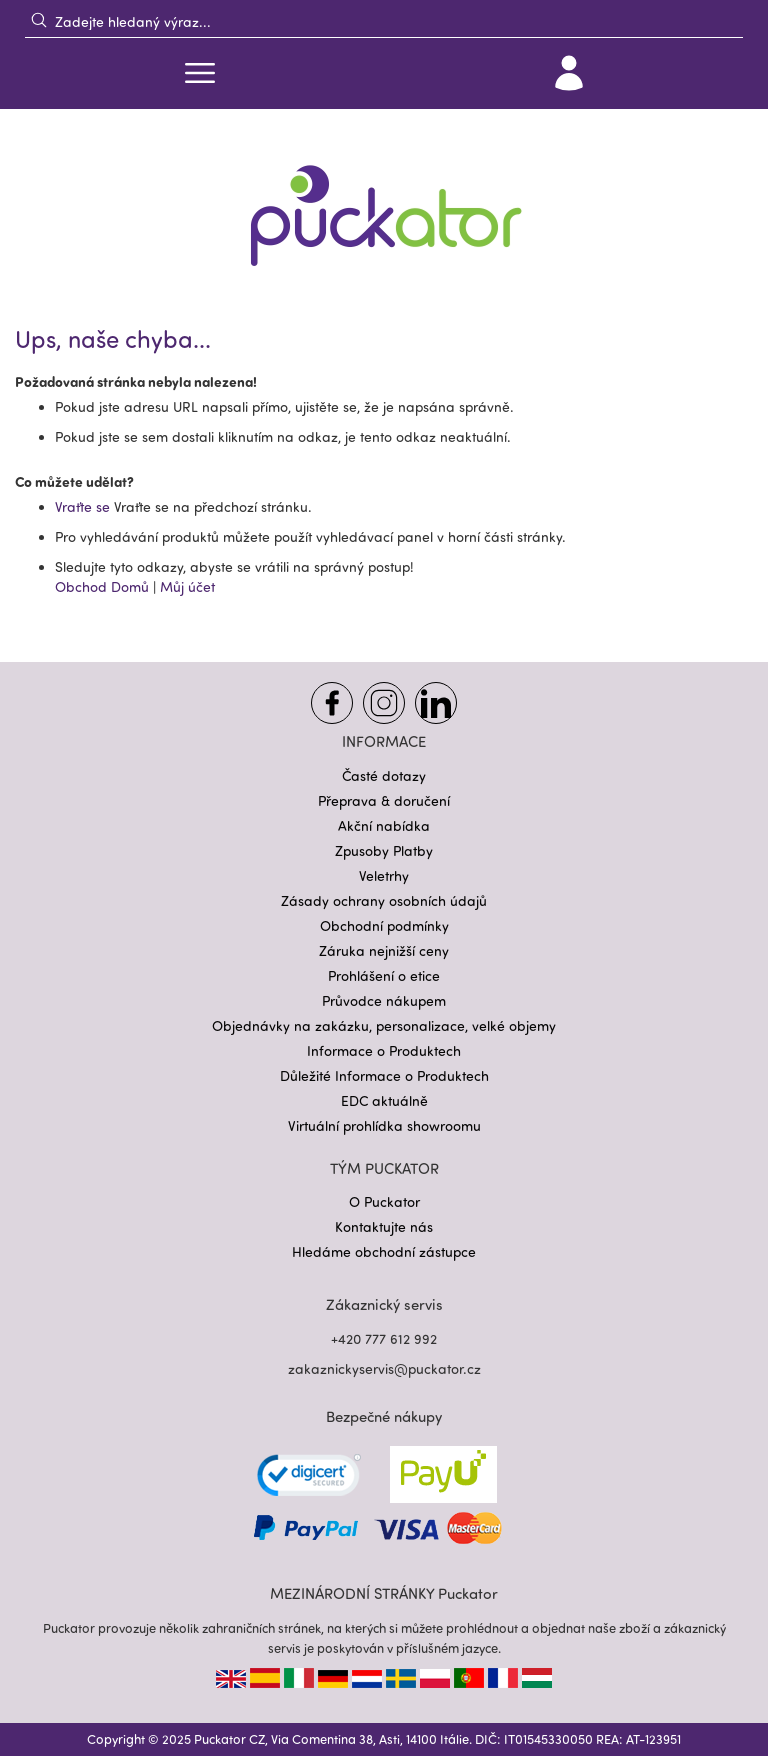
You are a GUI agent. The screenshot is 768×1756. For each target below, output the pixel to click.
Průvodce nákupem (384, 1000)
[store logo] (384, 202)
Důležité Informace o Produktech (384, 1075)
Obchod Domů (102, 586)
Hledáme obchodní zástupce (384, 1251)
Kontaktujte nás (384, 1226)
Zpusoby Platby (384, 850)
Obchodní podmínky (384, 925)
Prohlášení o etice (384, 975)
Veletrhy (384, 875)
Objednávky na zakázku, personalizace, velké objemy (384, 1025)
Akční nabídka (384, 825)
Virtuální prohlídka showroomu (384, 1125)
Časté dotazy (384, 775)
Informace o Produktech (384, 1050)
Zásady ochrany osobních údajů (384, 900)
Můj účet (187, 586)
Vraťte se (84, 506)
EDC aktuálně (384, 1100)
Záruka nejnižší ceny (384, 950)
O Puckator (384, 1201)
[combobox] (384, 21)
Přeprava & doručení (384, 800)
